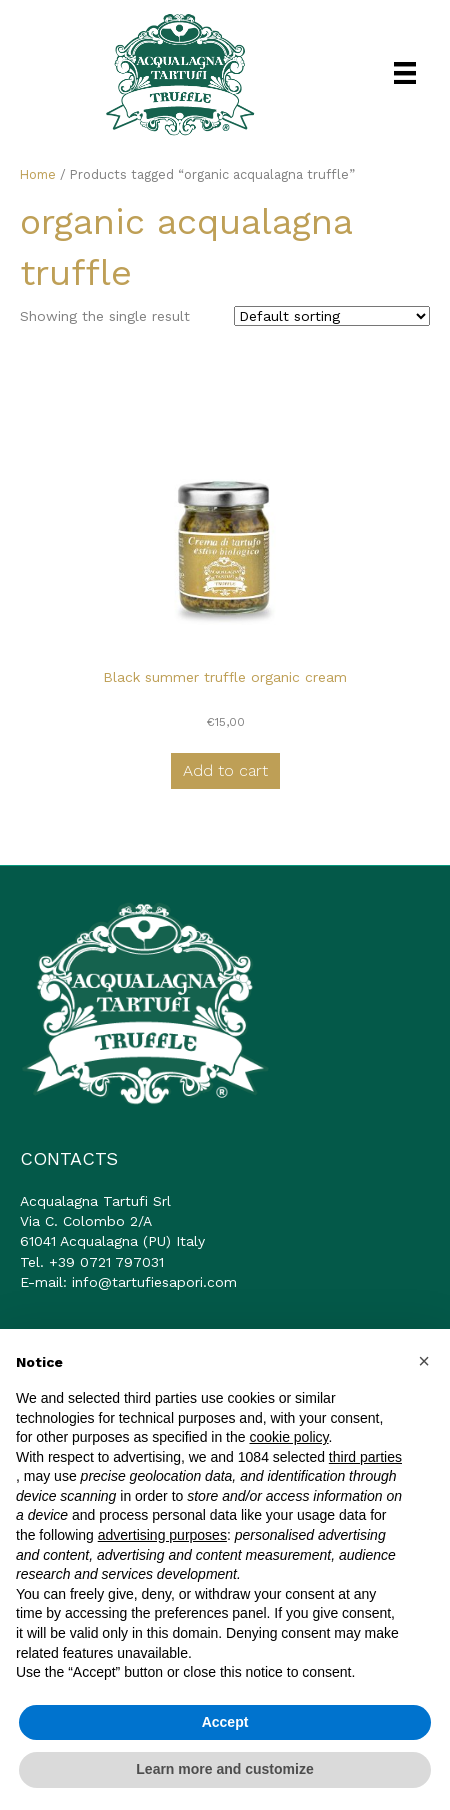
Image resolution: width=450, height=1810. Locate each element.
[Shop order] (332, 316)
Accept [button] (225, 1722)
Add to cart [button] (225, 770)
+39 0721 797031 (106, 1262)
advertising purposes (162, 1535)
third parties (365, 1457)
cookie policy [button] (288, 1437)
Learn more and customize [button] (224, 1769)
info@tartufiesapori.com (154, 1282)
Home (38, 174)
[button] (424, 1361)
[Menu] (405, 73)
